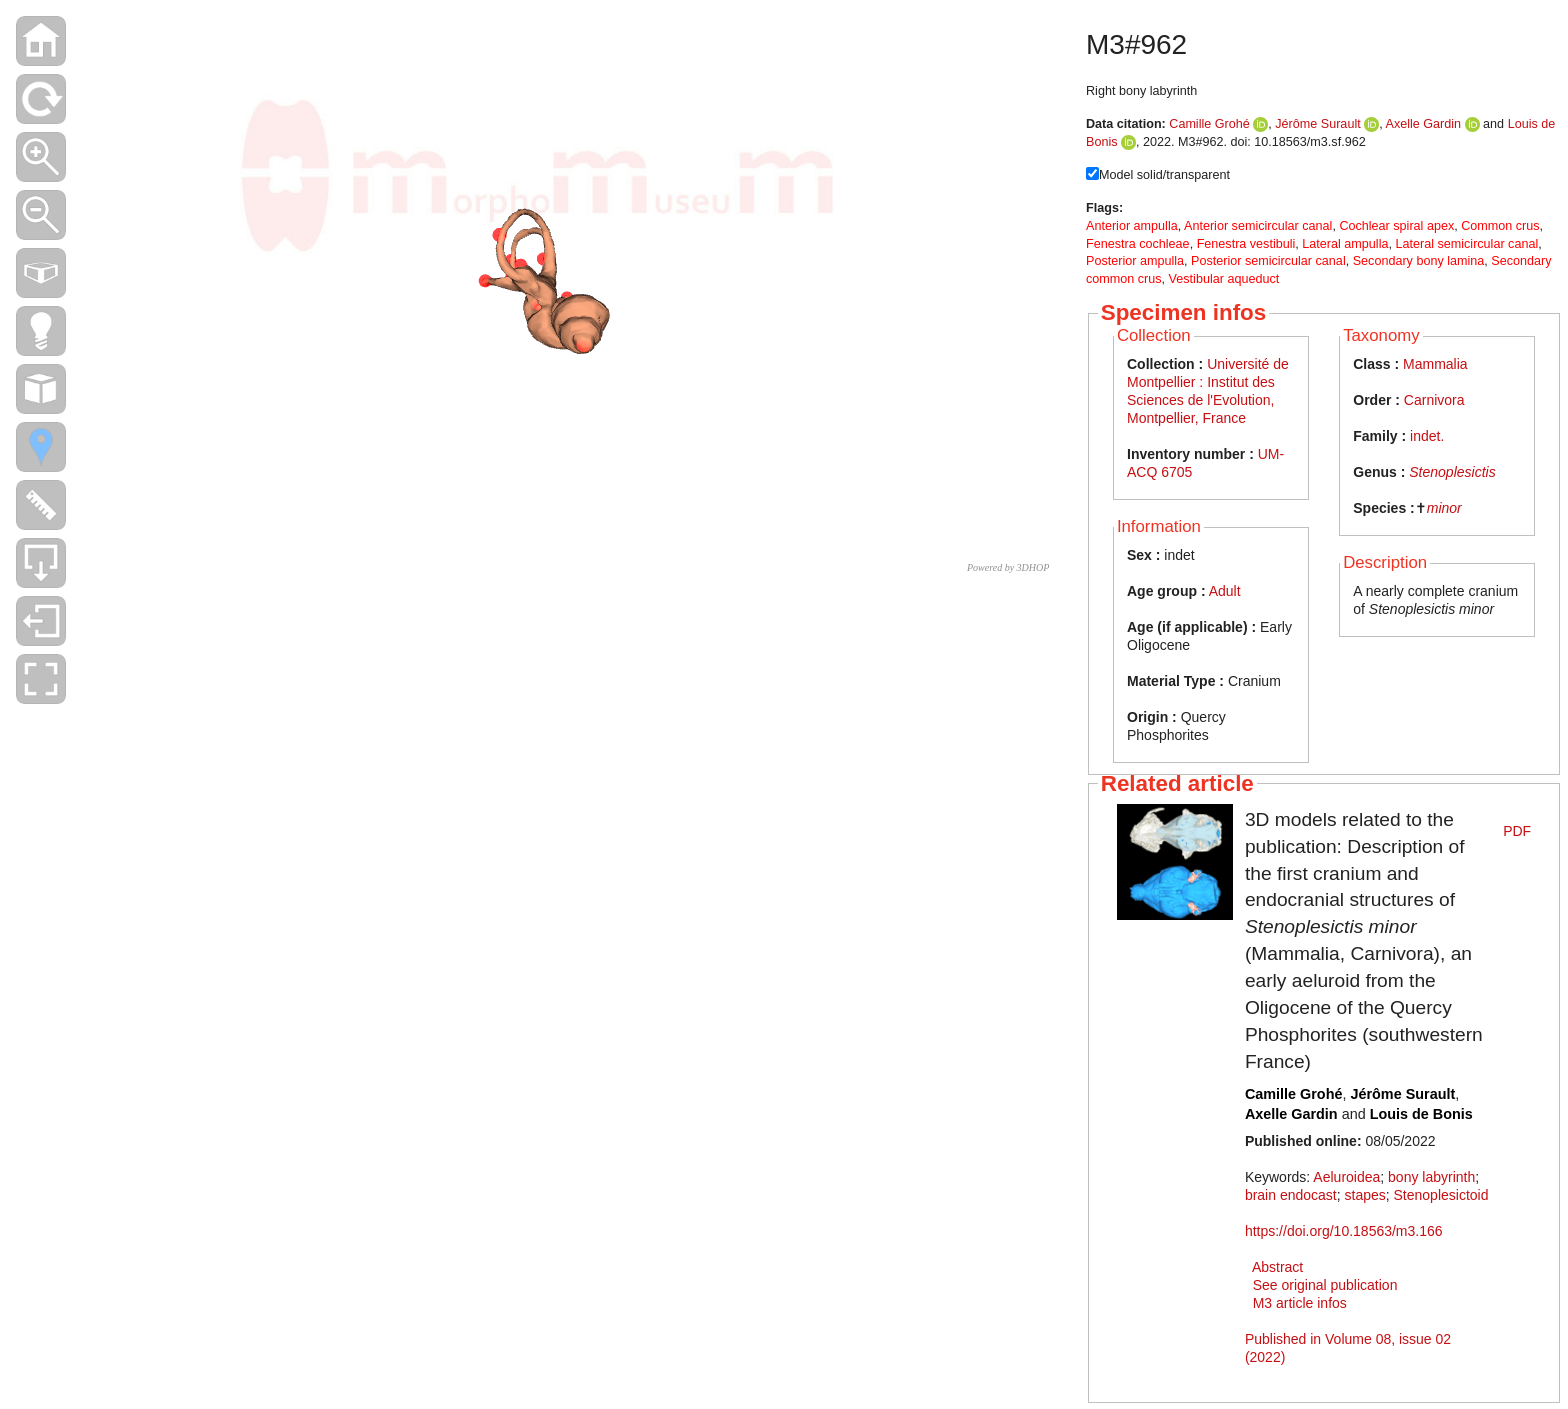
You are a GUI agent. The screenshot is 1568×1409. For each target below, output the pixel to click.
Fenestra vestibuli (1246, 244)
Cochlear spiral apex (1396, 226)
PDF (1517, 831)
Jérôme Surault (1317, 124)
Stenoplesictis (1452, 472)
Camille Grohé (1209, 124)
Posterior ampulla (1135, 261)
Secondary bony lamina (1419, 261)
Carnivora (1434, 400)
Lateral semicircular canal (1466, 244)
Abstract (1277, 1267)
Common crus (1500, 226)
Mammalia (1435, 364)
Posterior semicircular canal (1268, 261)
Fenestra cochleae (1138, 244)
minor (1444, 508)
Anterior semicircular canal (1258, 226)
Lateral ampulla (1345, 244)
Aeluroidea (1346, 1177)
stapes (1365, 1195)
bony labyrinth (1431, 1177)
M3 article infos (1300, 1303)
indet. (1427, 436)
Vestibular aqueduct (1224, 279)
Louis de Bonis (1421, 1114)
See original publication (1325, 1285)
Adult (1225, 591)
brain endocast (1291, 1195)
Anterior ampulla (1132, 226)
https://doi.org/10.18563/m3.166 (1344, 1231)
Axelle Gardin (1424, 124)
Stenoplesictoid (1441, 1195)
